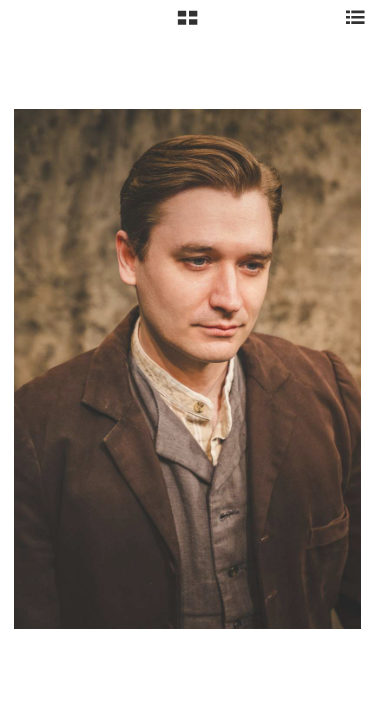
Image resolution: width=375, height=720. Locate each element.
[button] (187, 25)
